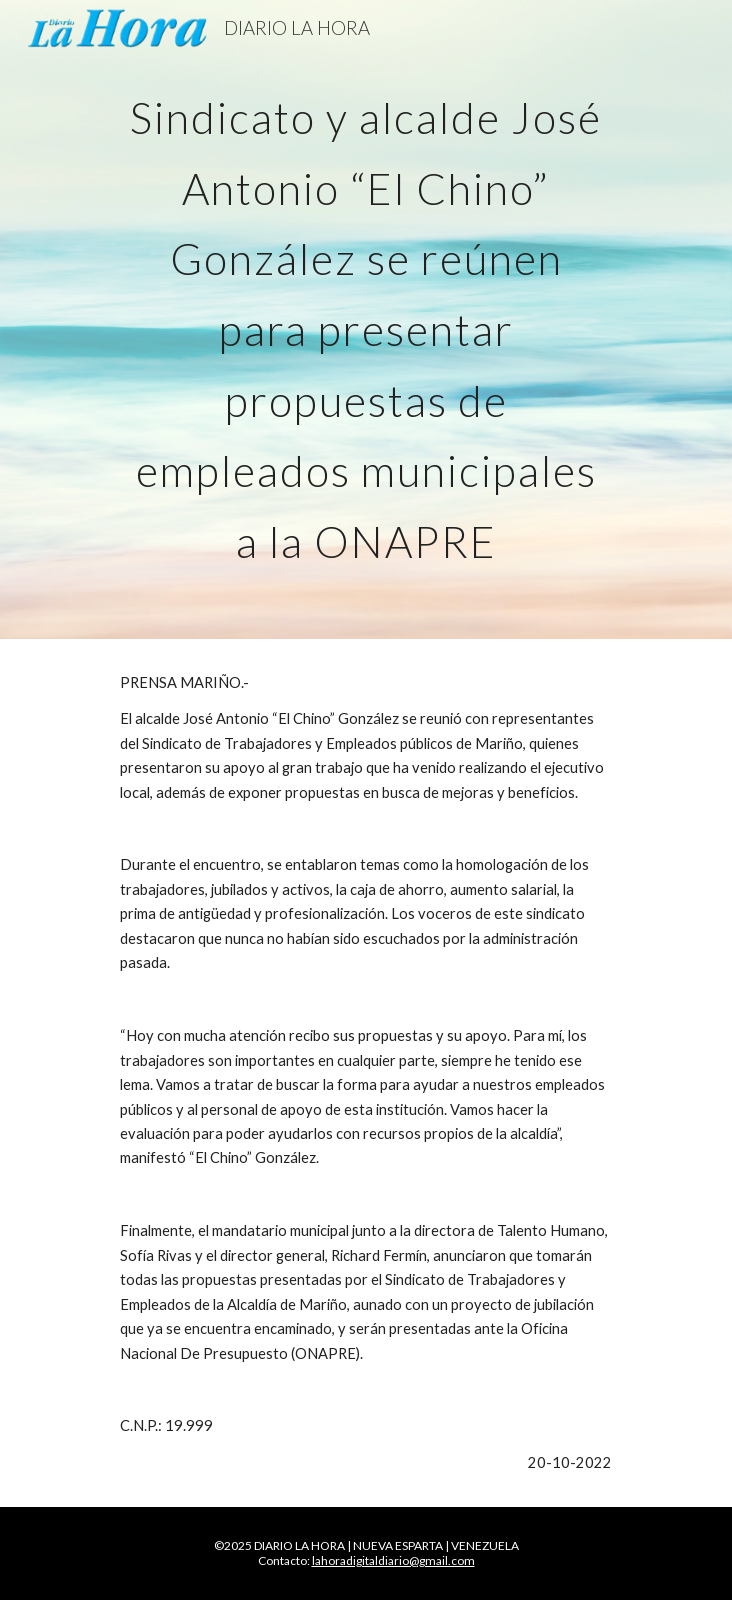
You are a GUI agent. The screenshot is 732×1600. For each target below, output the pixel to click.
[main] (365, 319)
